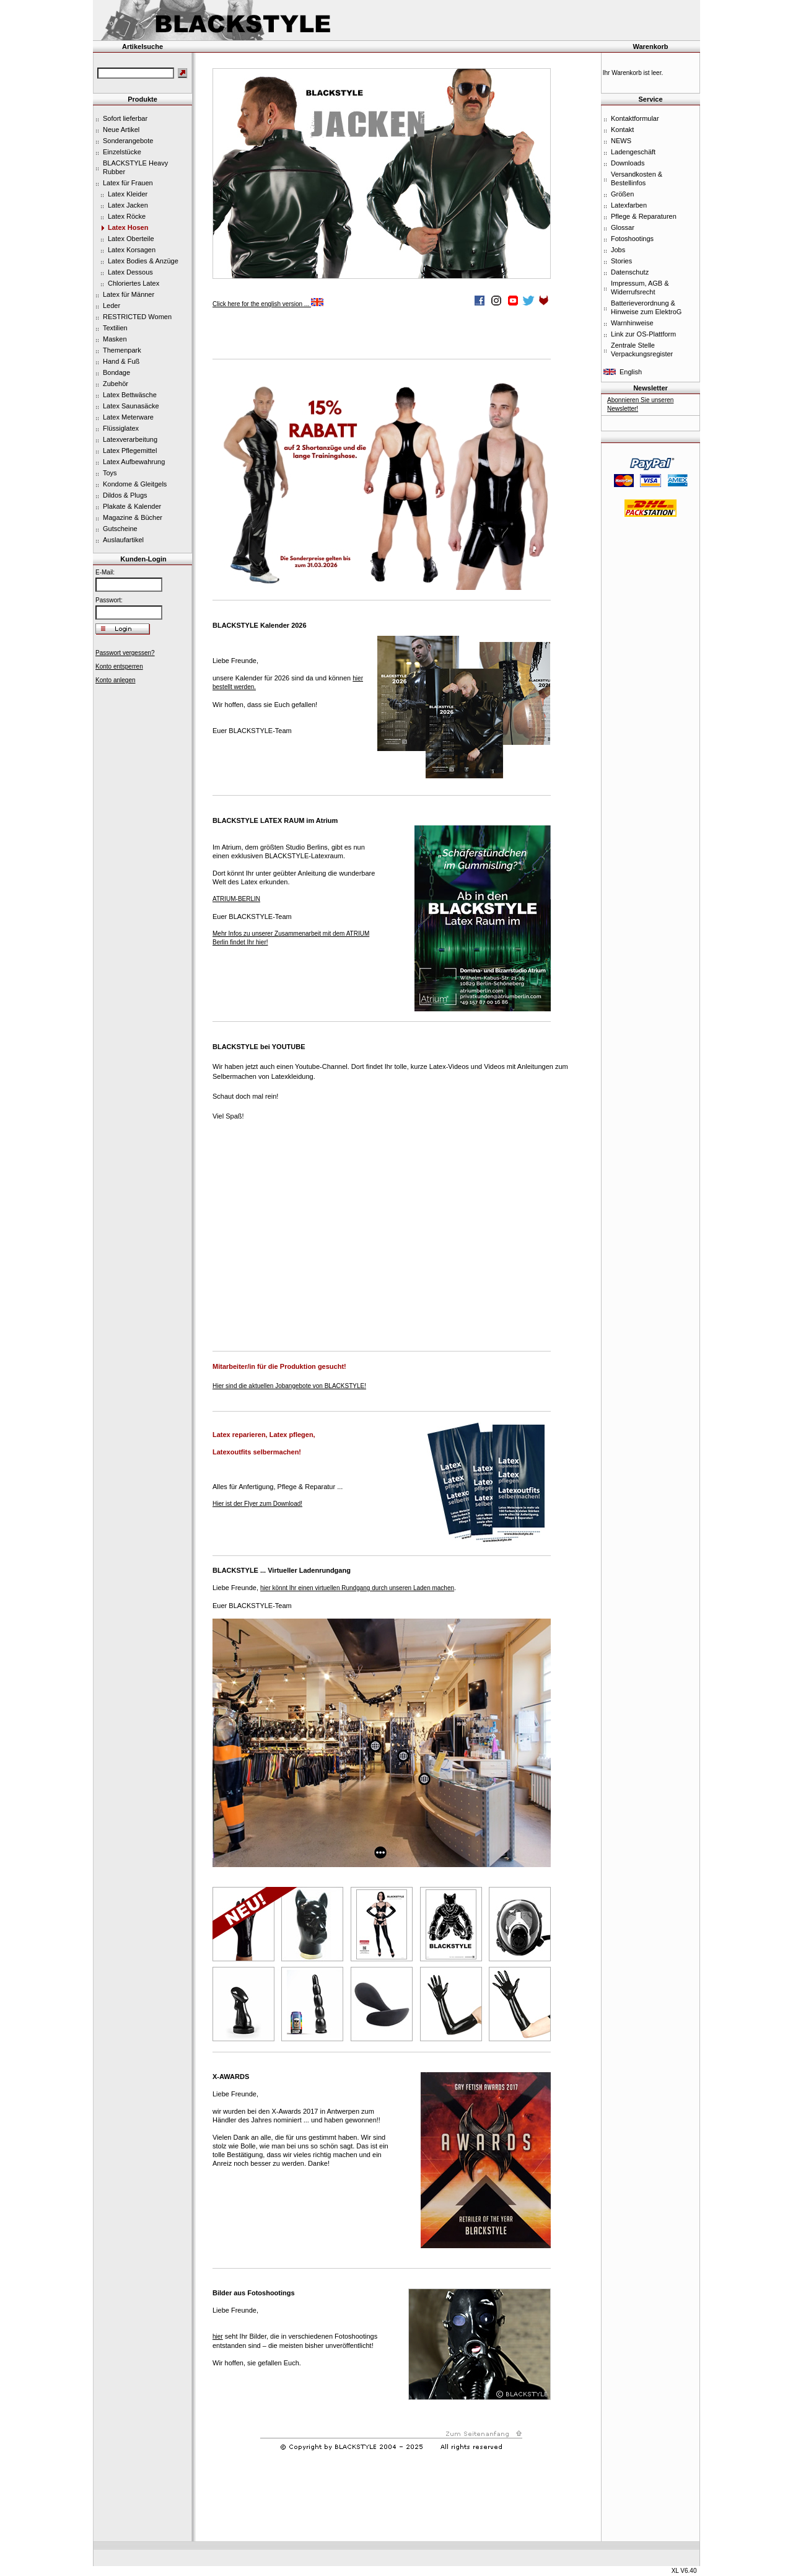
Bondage (116, 372)
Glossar (622, 227)
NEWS (621, 140)
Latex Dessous (130, 272)
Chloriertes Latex (133, 283)
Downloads (627, 163)
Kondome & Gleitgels (135, 484)
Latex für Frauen (128, 183)
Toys (110, 473)
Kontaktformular (635, 118)
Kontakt (622, 129)
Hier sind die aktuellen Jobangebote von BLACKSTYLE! (289, 1386)
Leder (111, 305)
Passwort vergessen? (125, 652)
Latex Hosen (128, 227)
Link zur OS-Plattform (643, 334)
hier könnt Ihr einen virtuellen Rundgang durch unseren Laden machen (357, 1588)
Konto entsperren (119, 666)
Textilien (115, 328)
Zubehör (115, 383)
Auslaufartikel (123, 539)
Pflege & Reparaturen (644, 216)
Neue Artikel (121, 129)
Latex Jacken (128, 205)
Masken (115, 339)
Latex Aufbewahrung (134, 461)
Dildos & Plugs (125, 495)
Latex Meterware (128, 417)
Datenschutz (630, 272)
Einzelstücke (122, 152)
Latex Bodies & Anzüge (143, 261)
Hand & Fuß (121, 361)
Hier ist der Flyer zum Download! (257, 1503)
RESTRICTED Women (137, 316)
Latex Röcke (127, 216)
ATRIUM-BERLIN (236, 898)
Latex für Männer (128, 294)
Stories (621, 261)
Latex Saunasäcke (131, 406)
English (631, 372)
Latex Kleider (127, 194)
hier (217, 2336)
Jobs (618, 249)
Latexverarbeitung (130, 439)
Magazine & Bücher (132, 517)
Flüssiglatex (121, 428)
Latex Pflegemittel (130, 450)
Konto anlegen (115, 680)
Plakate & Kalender (132, 506)
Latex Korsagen (132, 249)
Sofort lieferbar (125, 118)
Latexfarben (629, 205)
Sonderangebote (128, 140)
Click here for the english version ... (267, 304)
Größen (622, 194)
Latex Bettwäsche (130, 394)
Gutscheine (120, 528)
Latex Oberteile (131, 238)
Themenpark (122, 350)
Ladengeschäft (633, 152)
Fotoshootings (632, 238)
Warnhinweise (632, 323)
